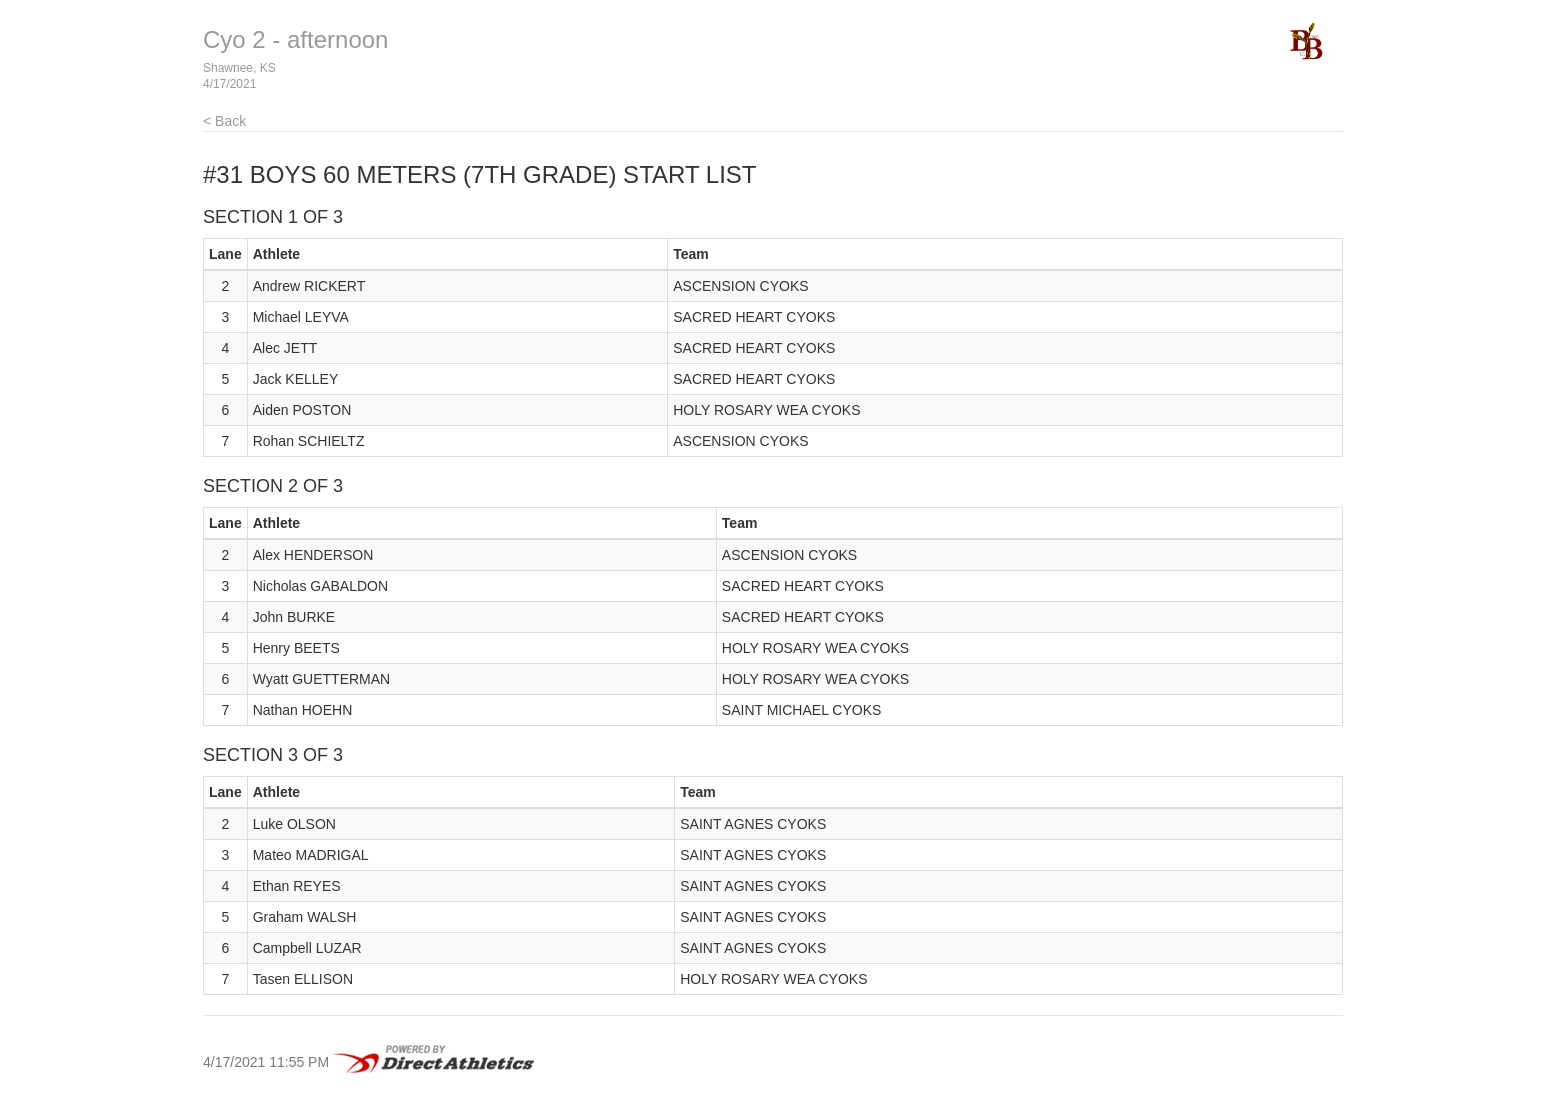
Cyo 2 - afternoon (295, 39)
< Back (224, 121)
